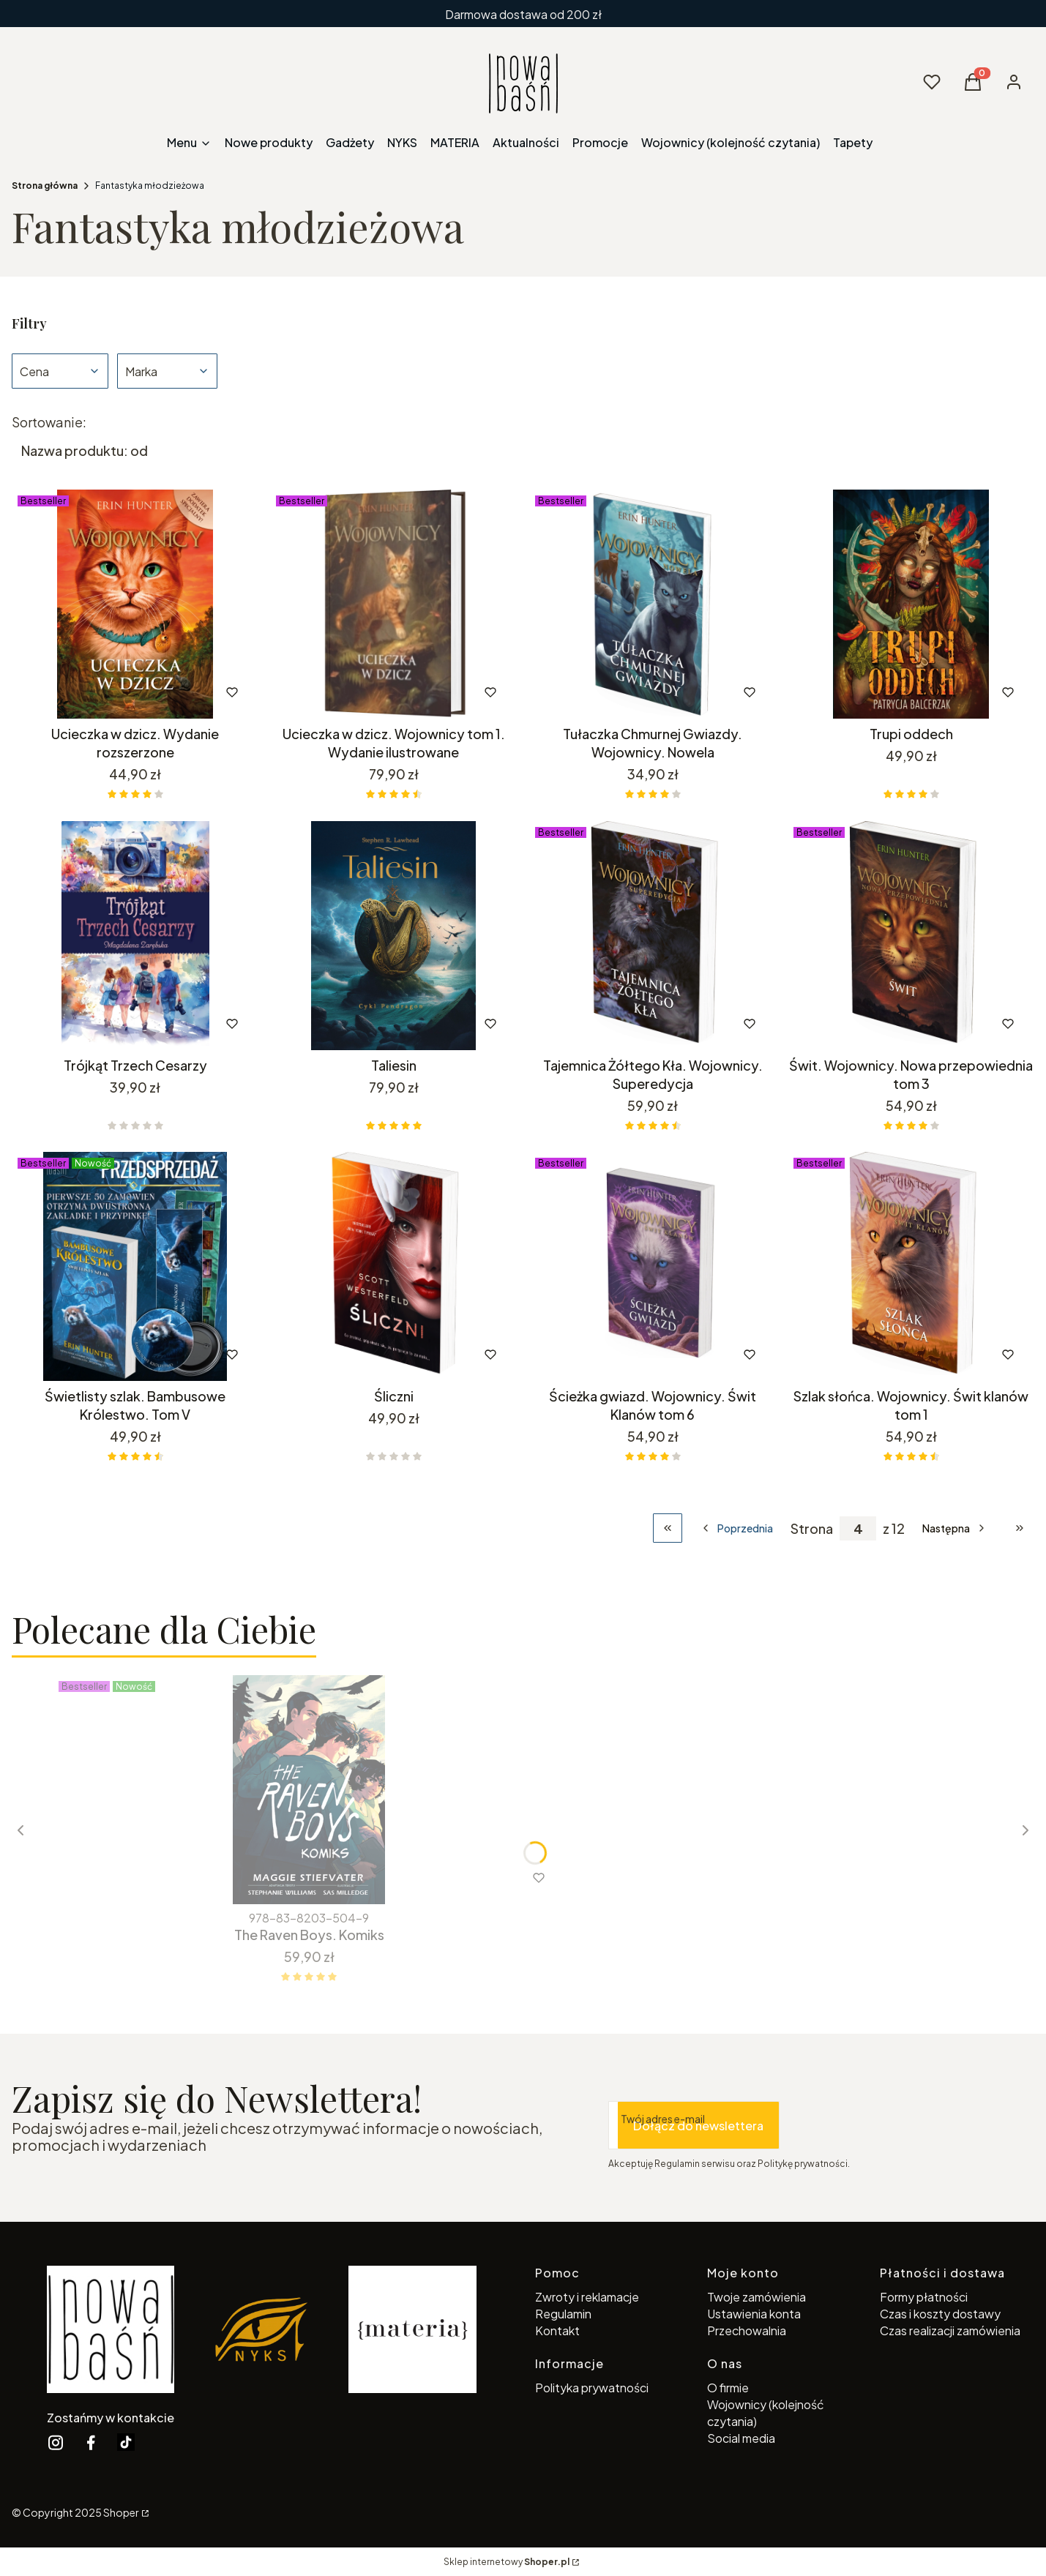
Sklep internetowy (506, 2561)
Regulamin (563, 2313)
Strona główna (45, 185)
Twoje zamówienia (756, 2296)
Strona (812, 1528)
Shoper (121, 2512)
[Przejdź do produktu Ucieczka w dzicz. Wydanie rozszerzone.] (135, 604)
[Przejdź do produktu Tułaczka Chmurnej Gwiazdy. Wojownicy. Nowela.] (652, 604)
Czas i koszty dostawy (940, 2313)
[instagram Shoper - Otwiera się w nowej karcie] (55, 2442)
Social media (741, 2438)
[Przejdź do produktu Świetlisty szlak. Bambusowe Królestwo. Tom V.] (135, 1266)
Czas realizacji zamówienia (950, 2330)
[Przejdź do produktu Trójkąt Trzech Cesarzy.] (135, 935)
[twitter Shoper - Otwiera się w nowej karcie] (126, 2442)
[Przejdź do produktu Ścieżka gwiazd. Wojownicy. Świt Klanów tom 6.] (652, 1266)
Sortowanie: (49, 422)
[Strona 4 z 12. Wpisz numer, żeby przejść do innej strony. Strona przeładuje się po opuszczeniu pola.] (858, 1528)
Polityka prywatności (592, 2387)
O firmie (728, 2387)
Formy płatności (924, 2296)
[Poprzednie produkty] (736, 1528)
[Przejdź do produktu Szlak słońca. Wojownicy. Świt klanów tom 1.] (911, 1266)
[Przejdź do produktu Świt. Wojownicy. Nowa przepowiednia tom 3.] (911, 935)
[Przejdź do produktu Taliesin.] (393, 935)
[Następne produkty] (955, 1528)
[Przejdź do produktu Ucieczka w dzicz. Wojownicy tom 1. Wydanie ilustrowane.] (393, 604)
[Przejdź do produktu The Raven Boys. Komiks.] (309, 1789)
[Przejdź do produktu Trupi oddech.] (911, 604)
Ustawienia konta (754, 2313)
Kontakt (557, 2330)
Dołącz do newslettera (698, 2125)
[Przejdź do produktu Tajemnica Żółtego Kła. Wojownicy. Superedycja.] (652, 935)
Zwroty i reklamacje (587, 2296)
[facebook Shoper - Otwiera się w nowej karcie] (91, 2442)
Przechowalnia (746, 2330)
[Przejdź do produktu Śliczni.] (393, 1266)
